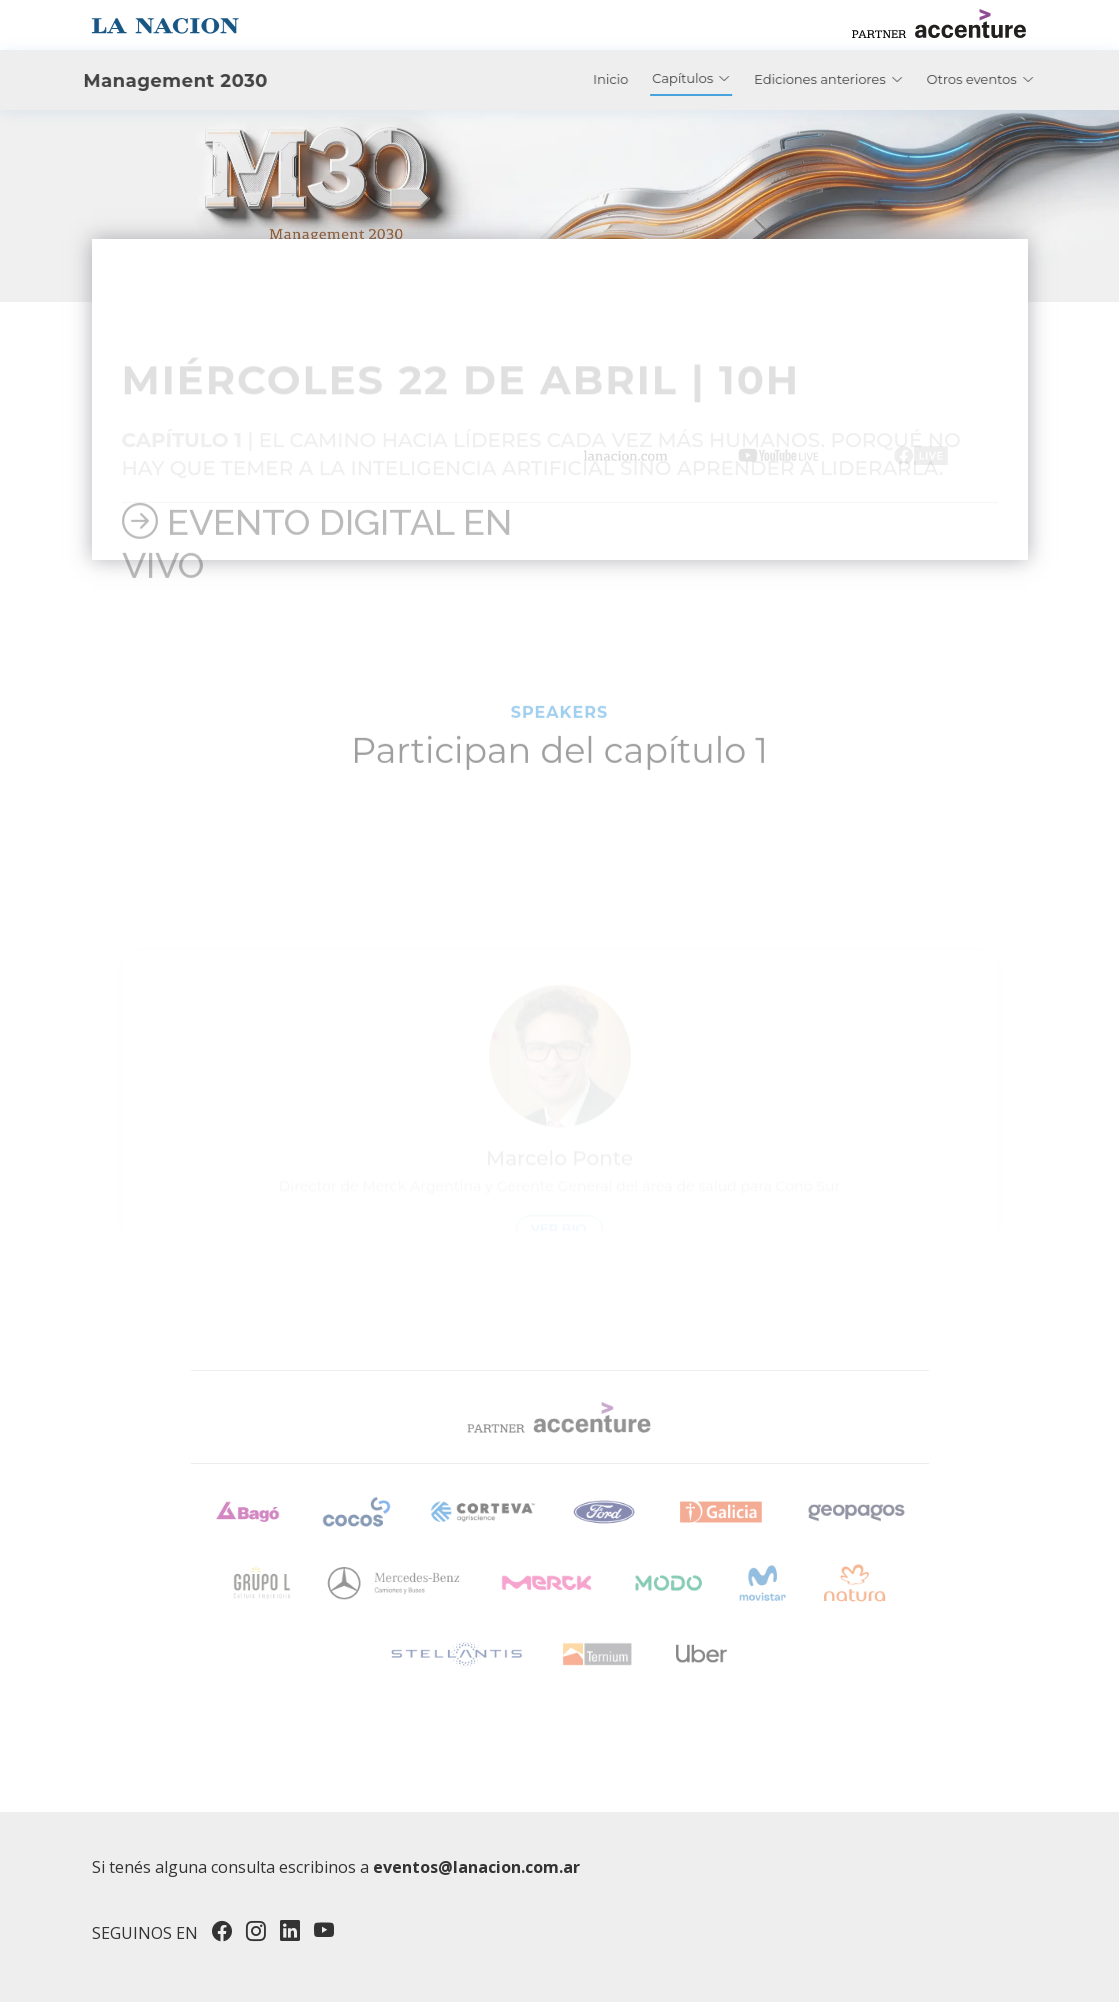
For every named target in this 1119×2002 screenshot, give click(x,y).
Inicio (643, 79)
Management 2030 (142, 81)
